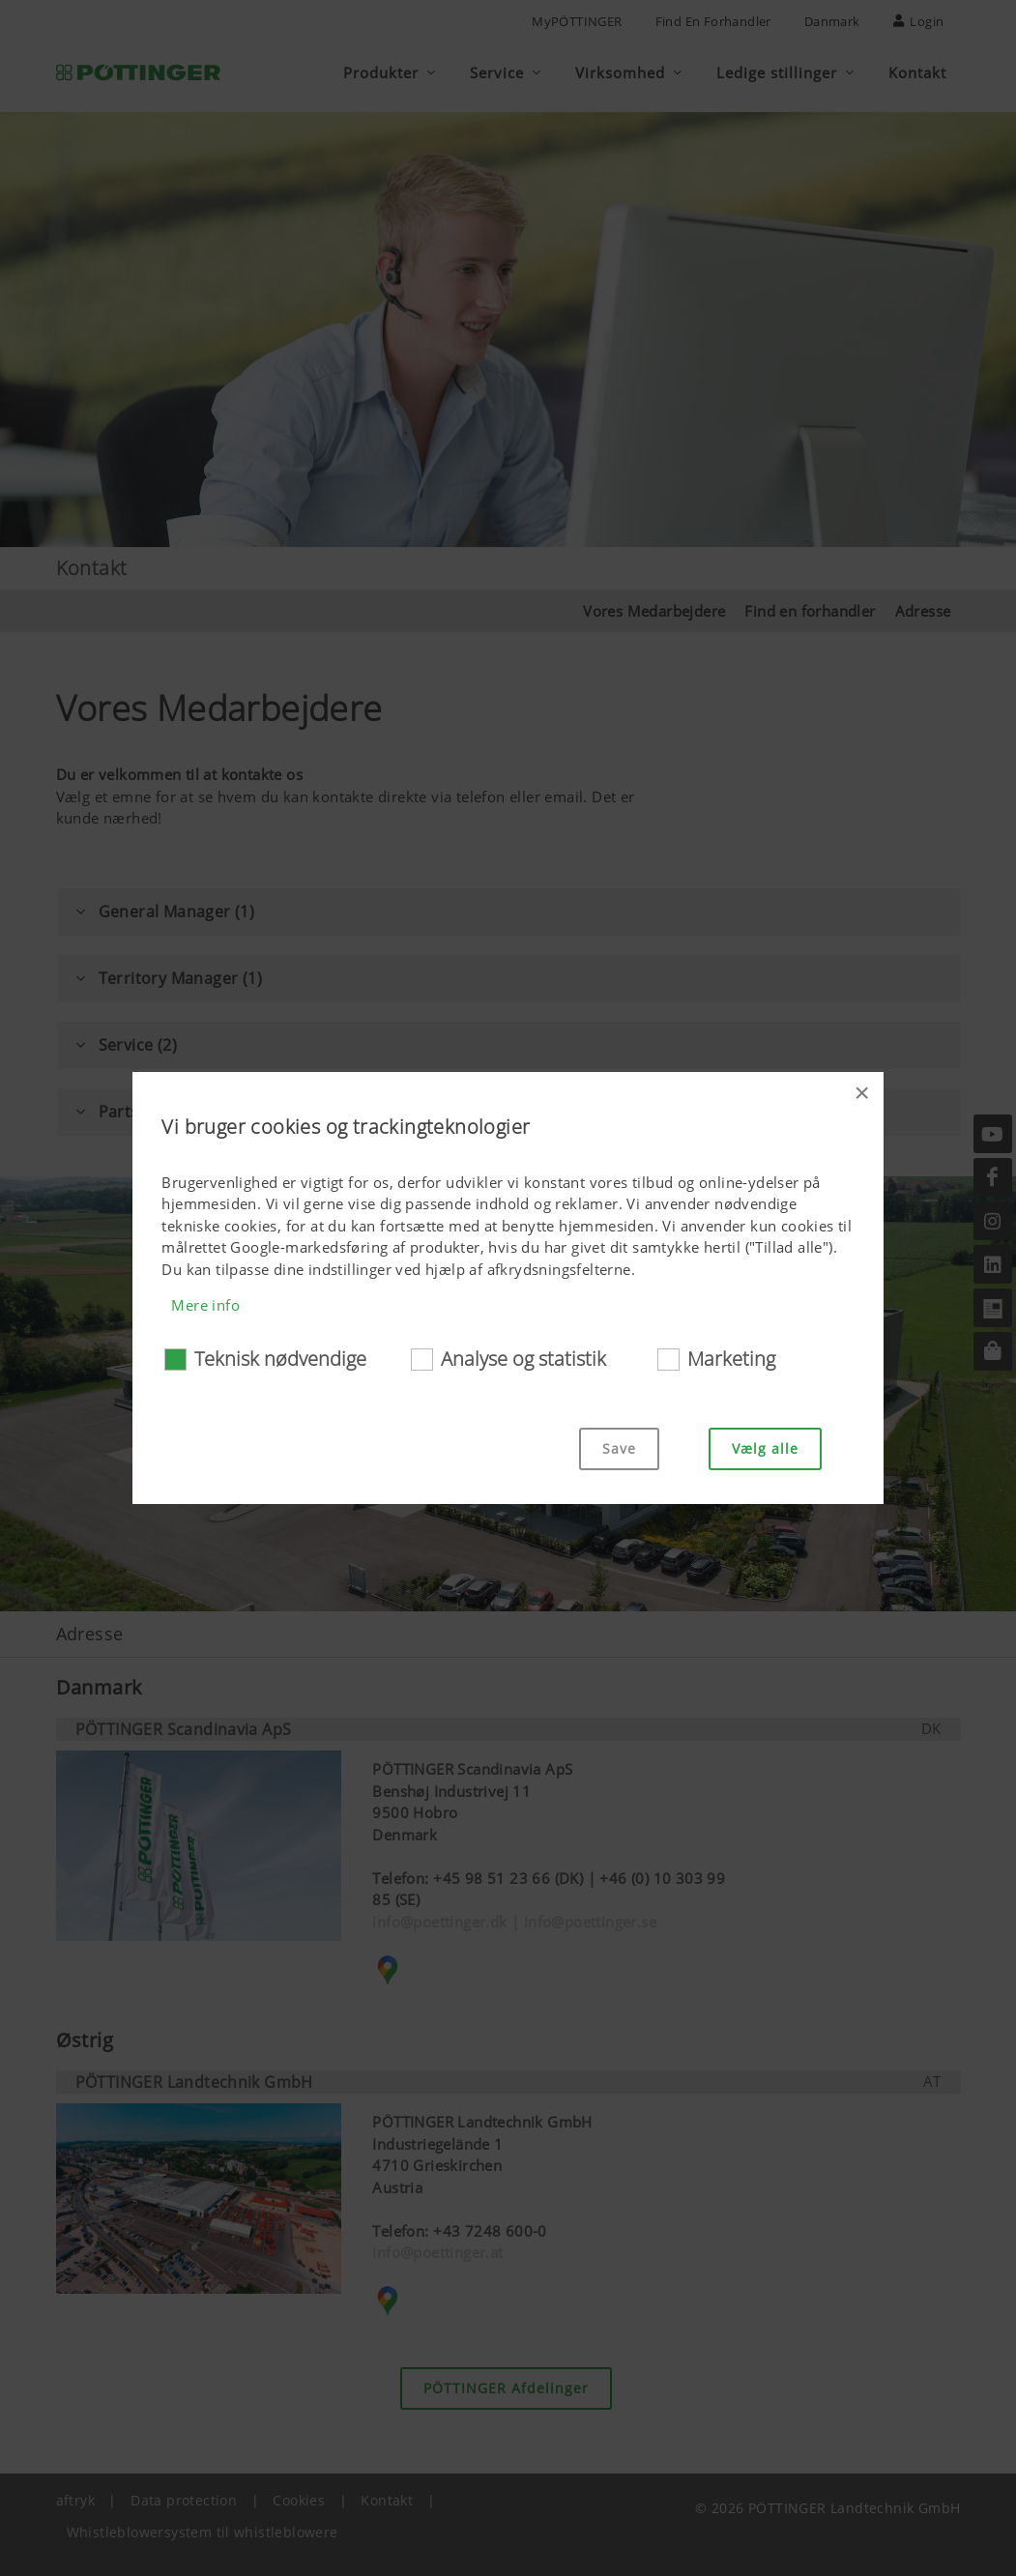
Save (619, 1448)
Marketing (731, 1359)
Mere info (205, 1305)
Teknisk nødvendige (280, 1359)
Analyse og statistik (523, 1359)
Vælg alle (765, 1448)
